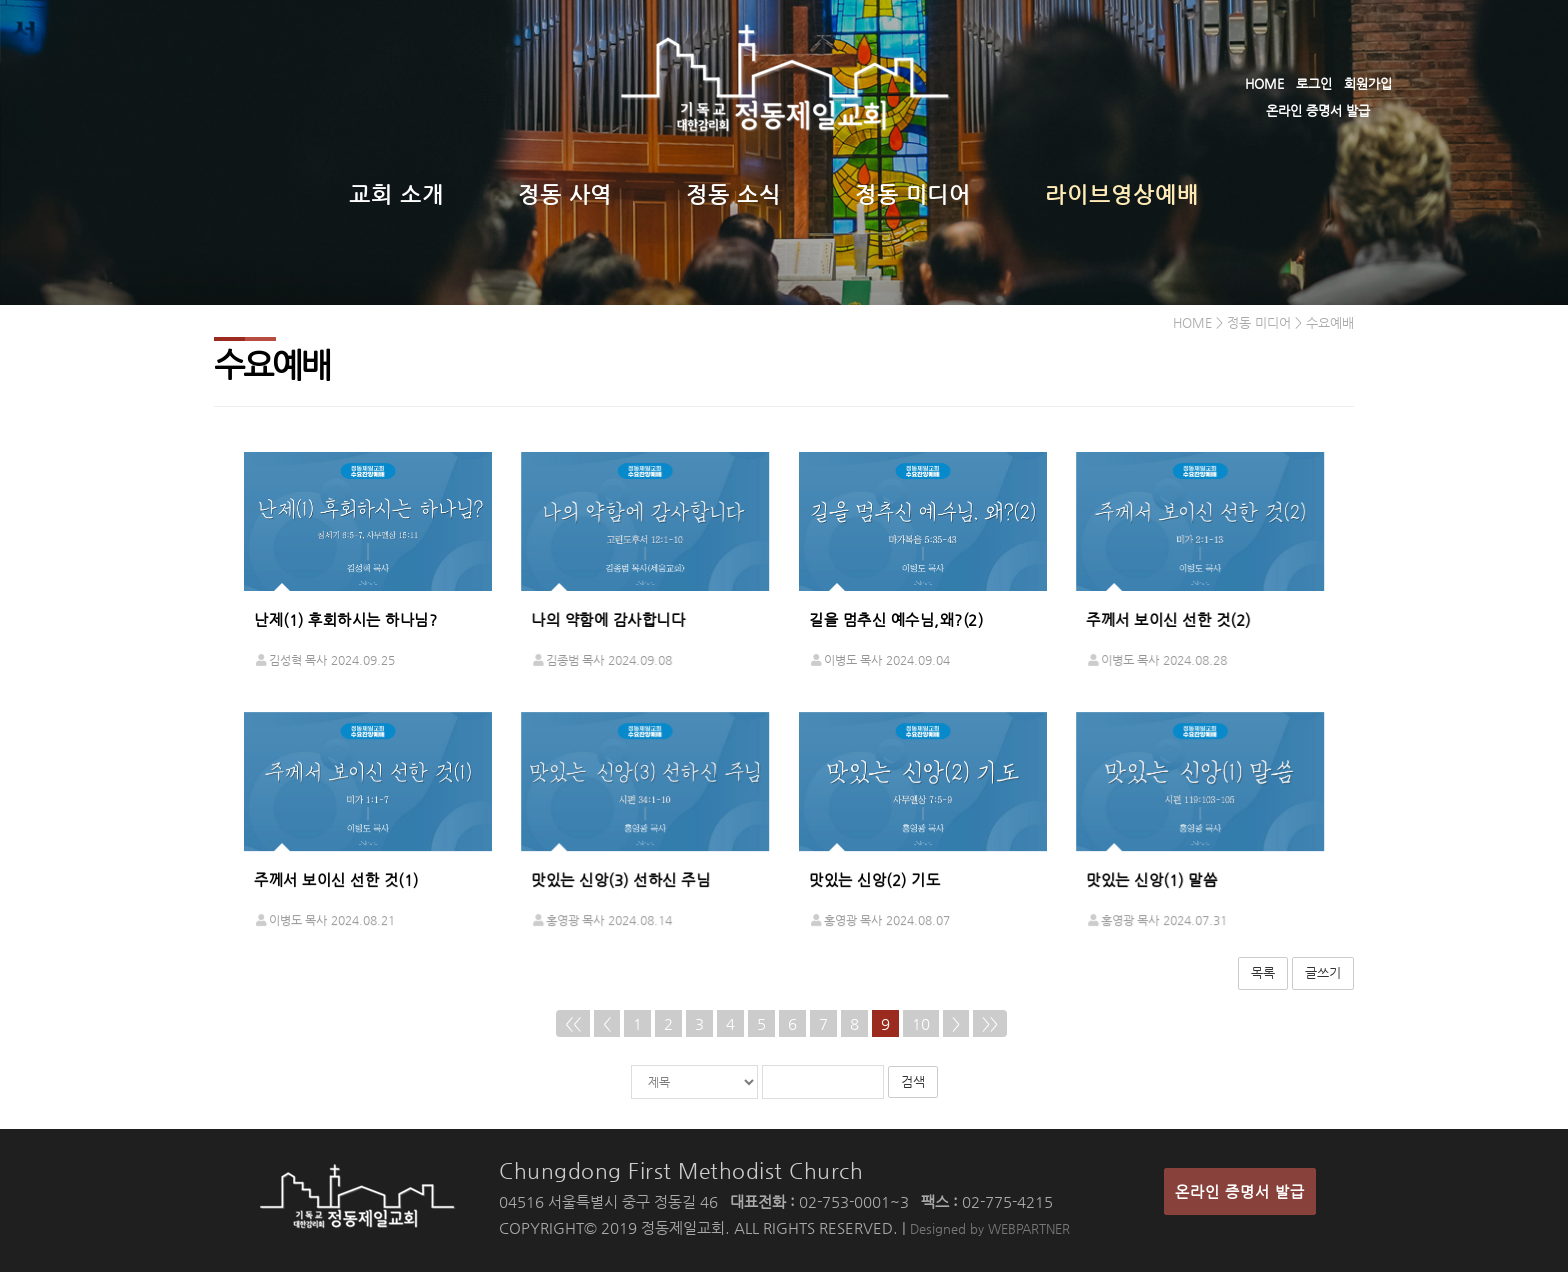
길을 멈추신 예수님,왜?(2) (896, 619)
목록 (1263, 972)
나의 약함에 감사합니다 (608, 619)
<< (573, 1023)
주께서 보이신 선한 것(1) (336, 879)
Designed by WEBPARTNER (990, 1228)
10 (921, 1023)
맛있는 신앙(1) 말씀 (1151, 879)
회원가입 (1368, 83)
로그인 (1314, 83)
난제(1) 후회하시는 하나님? (345, 619)
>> (990, 1023)
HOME (1264, 83)
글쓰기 (1323, 972)
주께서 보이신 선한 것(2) (1168, 619)
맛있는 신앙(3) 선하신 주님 (620, 879)
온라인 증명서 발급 (1318, 110)
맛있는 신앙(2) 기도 (874, 879)
